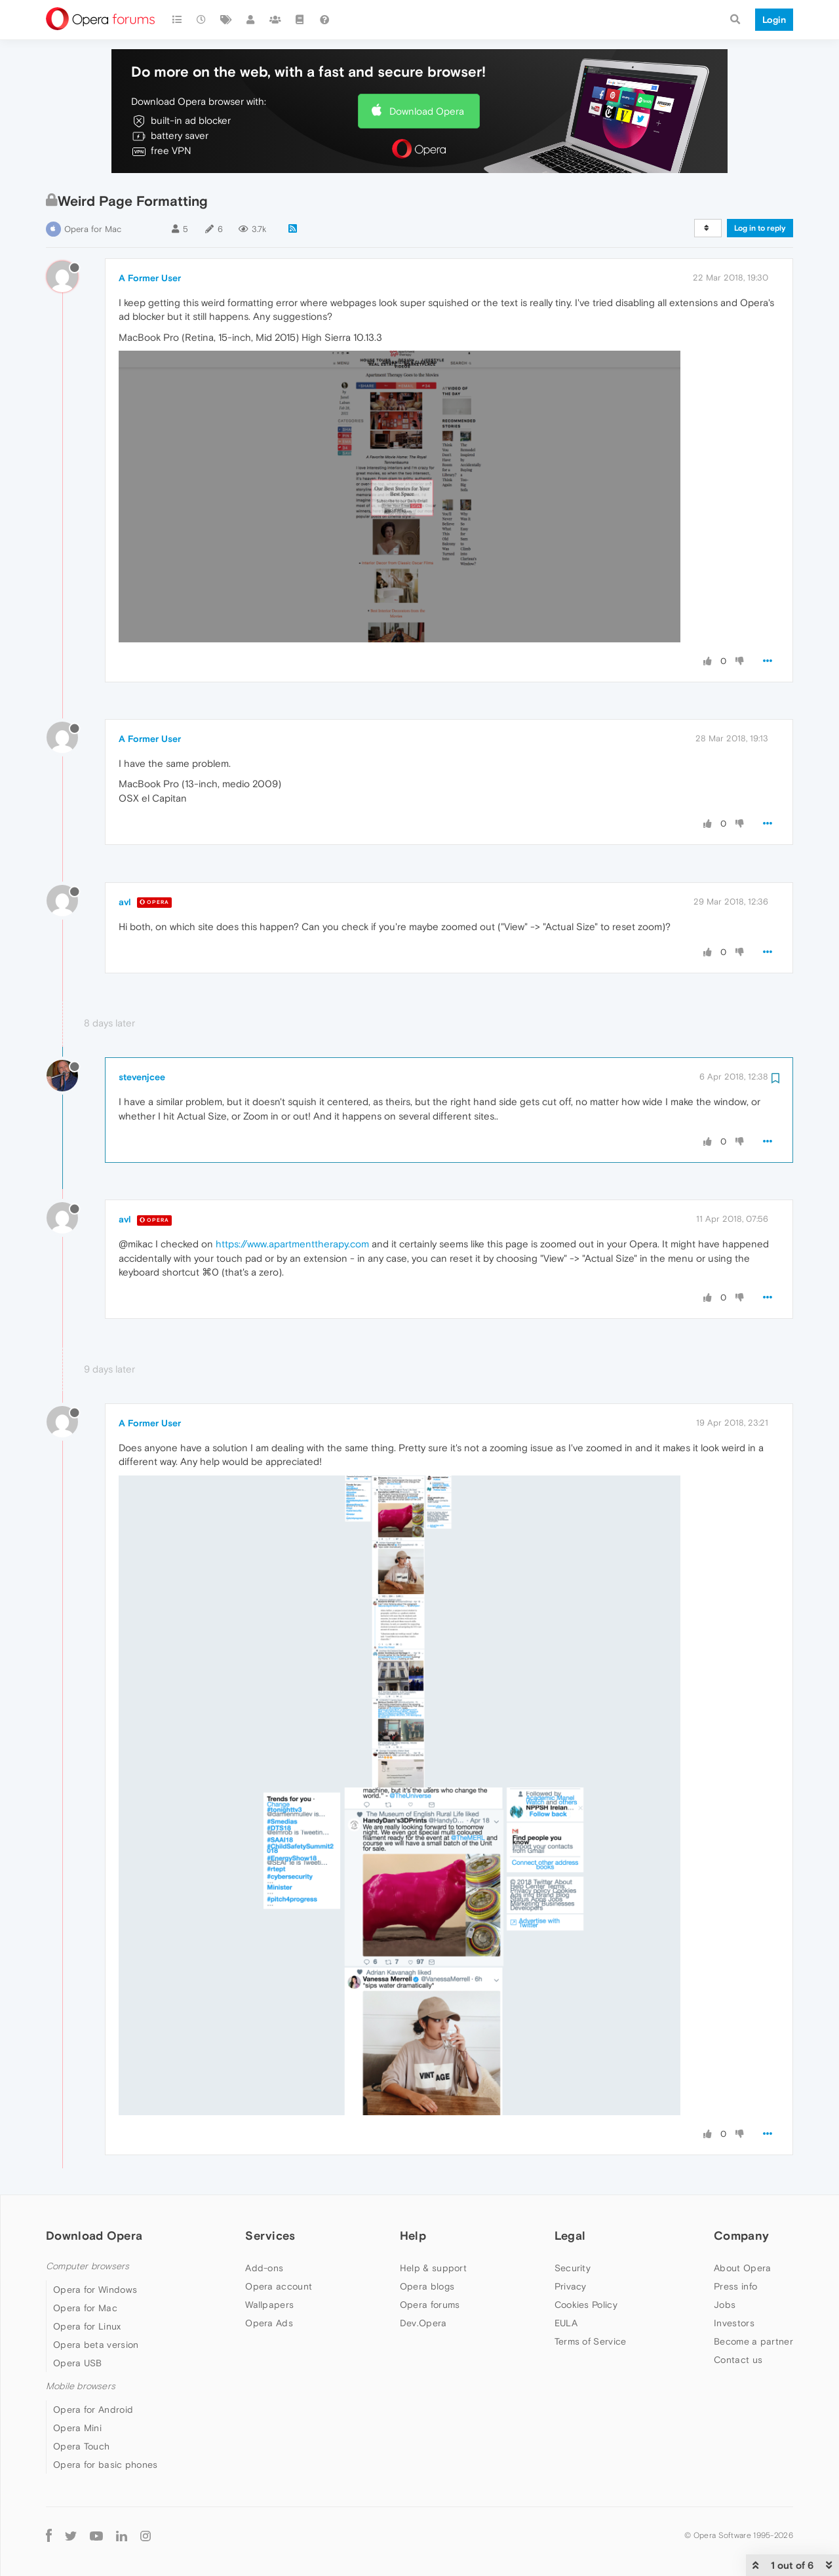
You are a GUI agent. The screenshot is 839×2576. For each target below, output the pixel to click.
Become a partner (753, 2341)
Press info (735, 2286)
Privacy (571, 2286)
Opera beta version (95, 2344)
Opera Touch (81, 2446)
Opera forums (430, 2304)
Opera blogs (427, 2286)
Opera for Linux (87, 2326)
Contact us (738, 2359)
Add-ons (264, 2268)
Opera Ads (269, 2323)
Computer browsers (87, 2266)
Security (573, 2268)
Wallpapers (269, 2304)
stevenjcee (142, 1077)
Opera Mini (77, 2428)
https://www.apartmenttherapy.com (292, 1243)
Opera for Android (93, 2409)
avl (125, 902)
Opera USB (77, 2363)
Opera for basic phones (105, 2464)
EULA (566, 2323)
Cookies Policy (586, 2304)
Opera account (278, 2286)
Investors (734, 2323)
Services (270, 2235)
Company (741, 2235)
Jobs (724, 2304)
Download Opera (426, 111)
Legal (570, 2235)
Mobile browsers (80, 2386)
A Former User (150, 278)
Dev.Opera (423, 2323)
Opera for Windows (95, 2289)
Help (413, 2235)
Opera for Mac (92, 229)
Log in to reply (760, 228)
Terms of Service (591, 2341)
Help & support (433, 2268)
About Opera (742, 2268)
